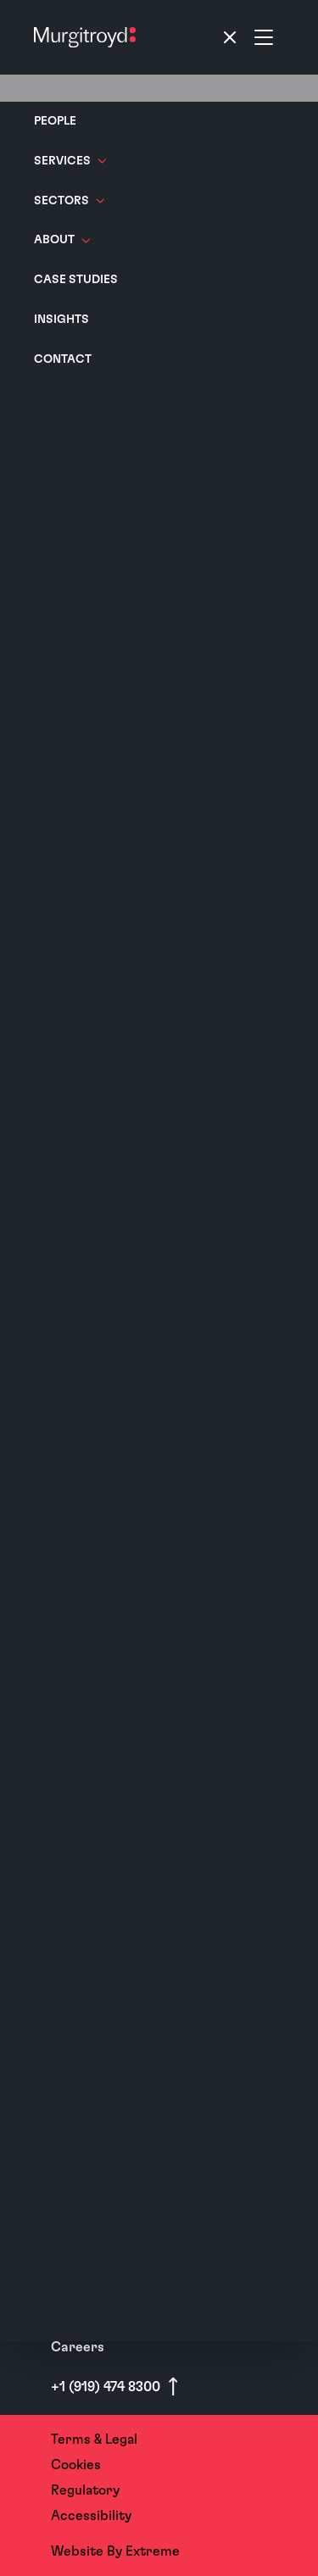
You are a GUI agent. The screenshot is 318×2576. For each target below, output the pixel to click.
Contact (63, 359)
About (62, 240)
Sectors (69, 201)
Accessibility (91, 2516)
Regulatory (85, 2490)
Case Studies (76, 280)
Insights (61, 319)
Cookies (76, 2465)
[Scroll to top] (173, 2386)
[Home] (85, 37)
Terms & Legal (94, 2439)
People (55, 121)
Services (70, 161)
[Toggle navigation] (246, 37)
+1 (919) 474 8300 (107, 2387)
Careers (77, 2347)
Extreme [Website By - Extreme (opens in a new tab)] (153, 2551)
